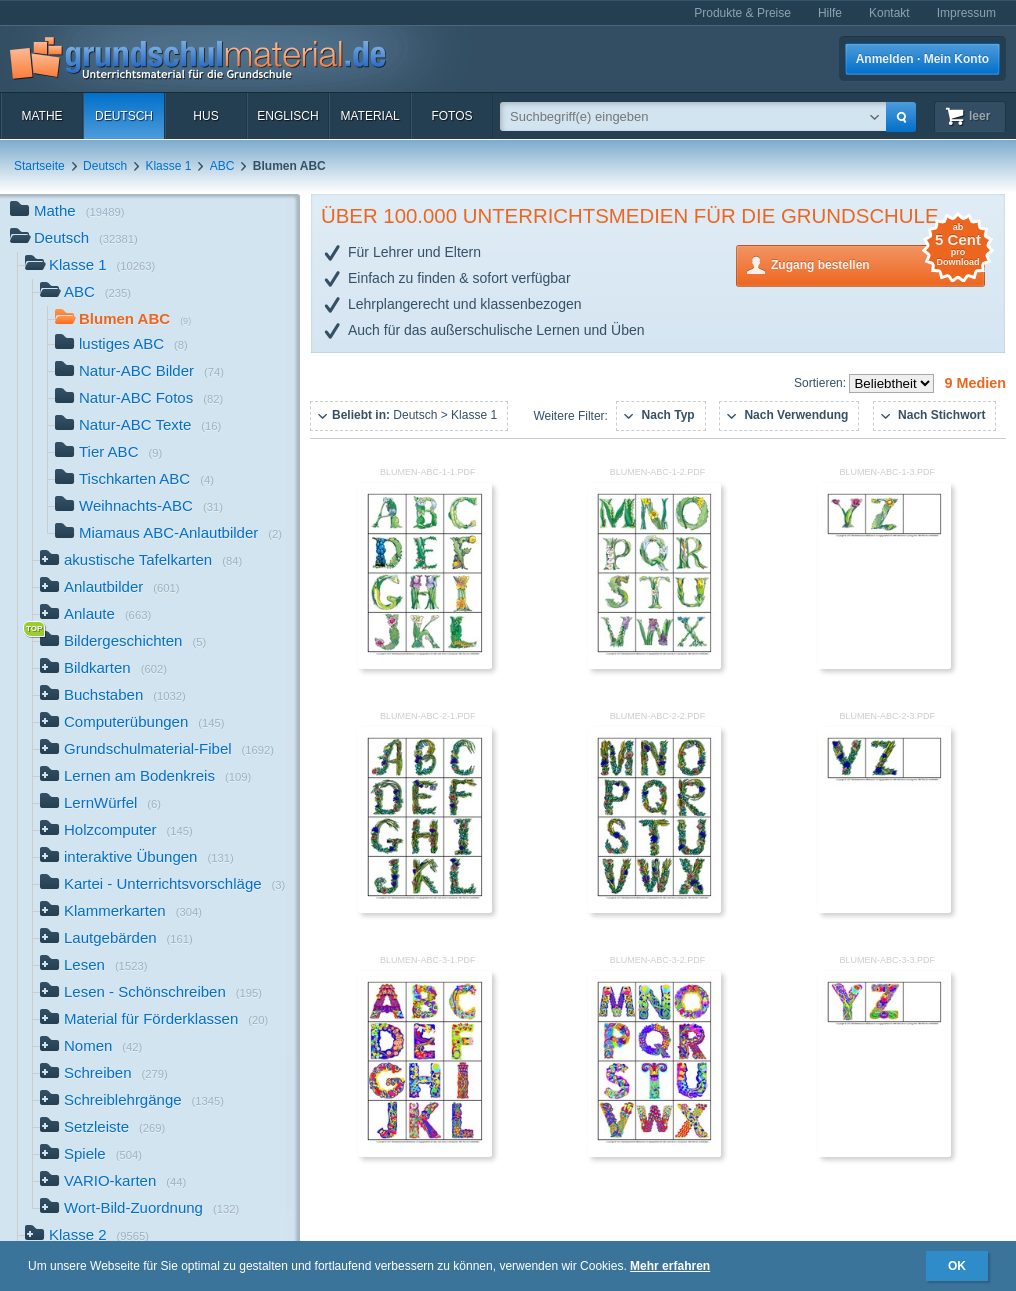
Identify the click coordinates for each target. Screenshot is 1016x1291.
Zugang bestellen (878, 263)
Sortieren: (821, 383)
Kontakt (889, 13)
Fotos (451, 116)
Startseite (39, 166)
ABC (222, 166)
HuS (205, 116)
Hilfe (830, 13)
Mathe (41, 116)
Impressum (966, 13)
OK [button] (957, 1266)
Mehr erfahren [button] (670, 1266)
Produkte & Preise (742, 13)
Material (369, 116)
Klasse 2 (87, 1236)
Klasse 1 (168, 166)
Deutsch (124, 116)
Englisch (287, 116)
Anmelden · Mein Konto (922, 59)
